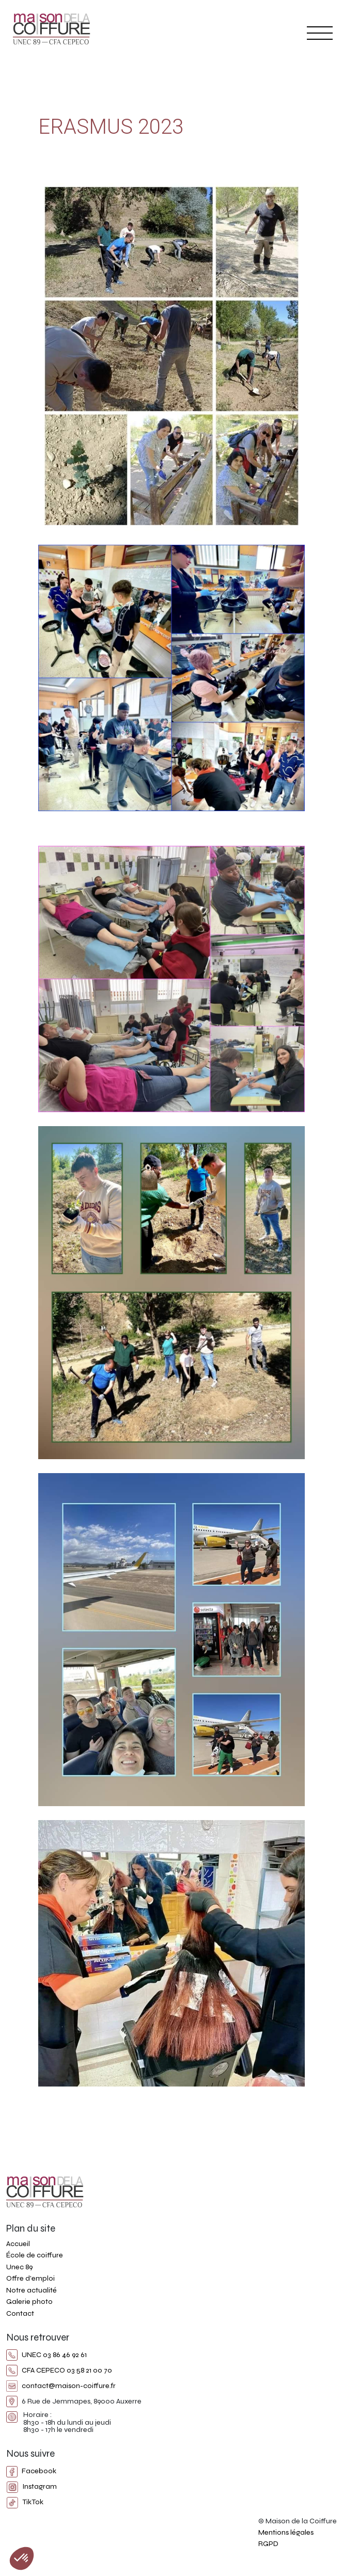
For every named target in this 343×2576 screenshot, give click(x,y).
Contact (20, 2313)
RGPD (268, 2543)
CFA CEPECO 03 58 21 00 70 (59, 2370)
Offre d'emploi (30, 2278)
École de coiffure (34, 2255)
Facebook (31, 2471)
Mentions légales (286, 2532)
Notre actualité (31, 2290)
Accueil (18, 2243)
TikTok (24, 2502)
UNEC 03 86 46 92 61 (46, 2354)
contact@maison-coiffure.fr (61, 2385)
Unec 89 (19, 2267)
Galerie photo (29, 2301)
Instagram (31, 2486)
